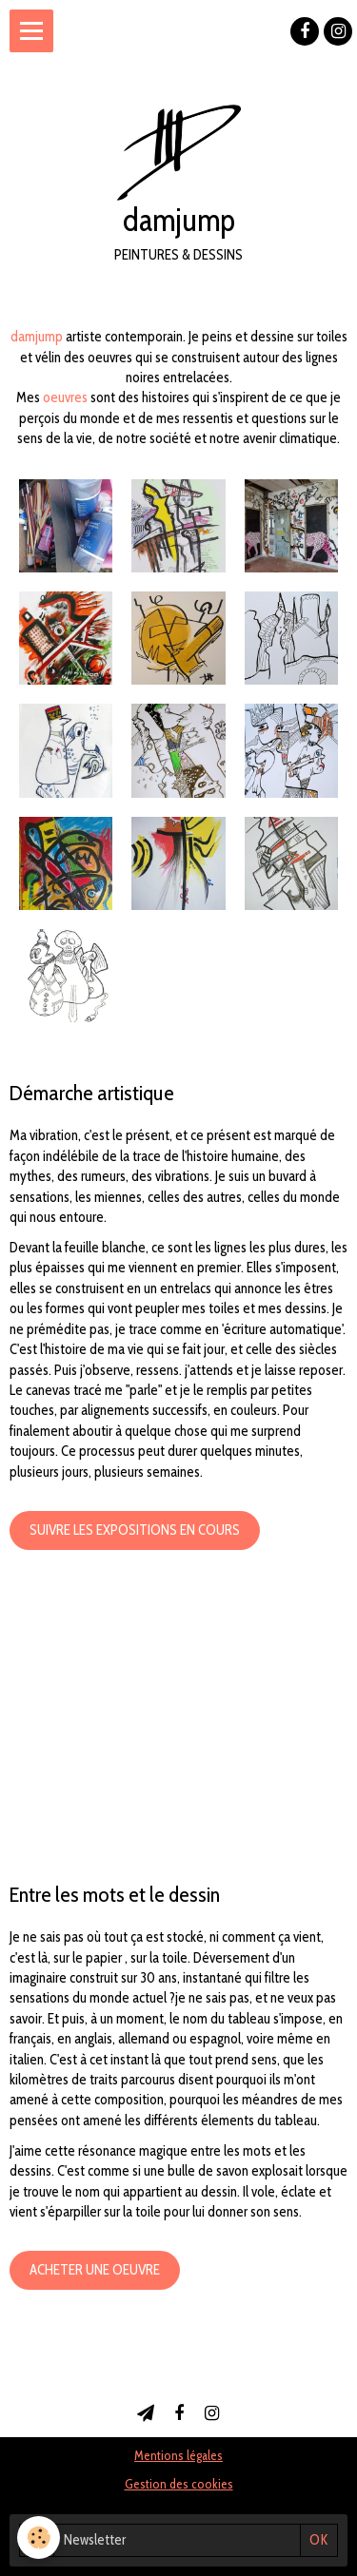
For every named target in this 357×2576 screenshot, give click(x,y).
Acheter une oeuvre (95, 2269)
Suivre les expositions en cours (135, 1530)
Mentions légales (178, 2455)
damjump (36, 336)
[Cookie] (38, 2537)
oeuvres (65, 397)
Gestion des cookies (179, 2483)
